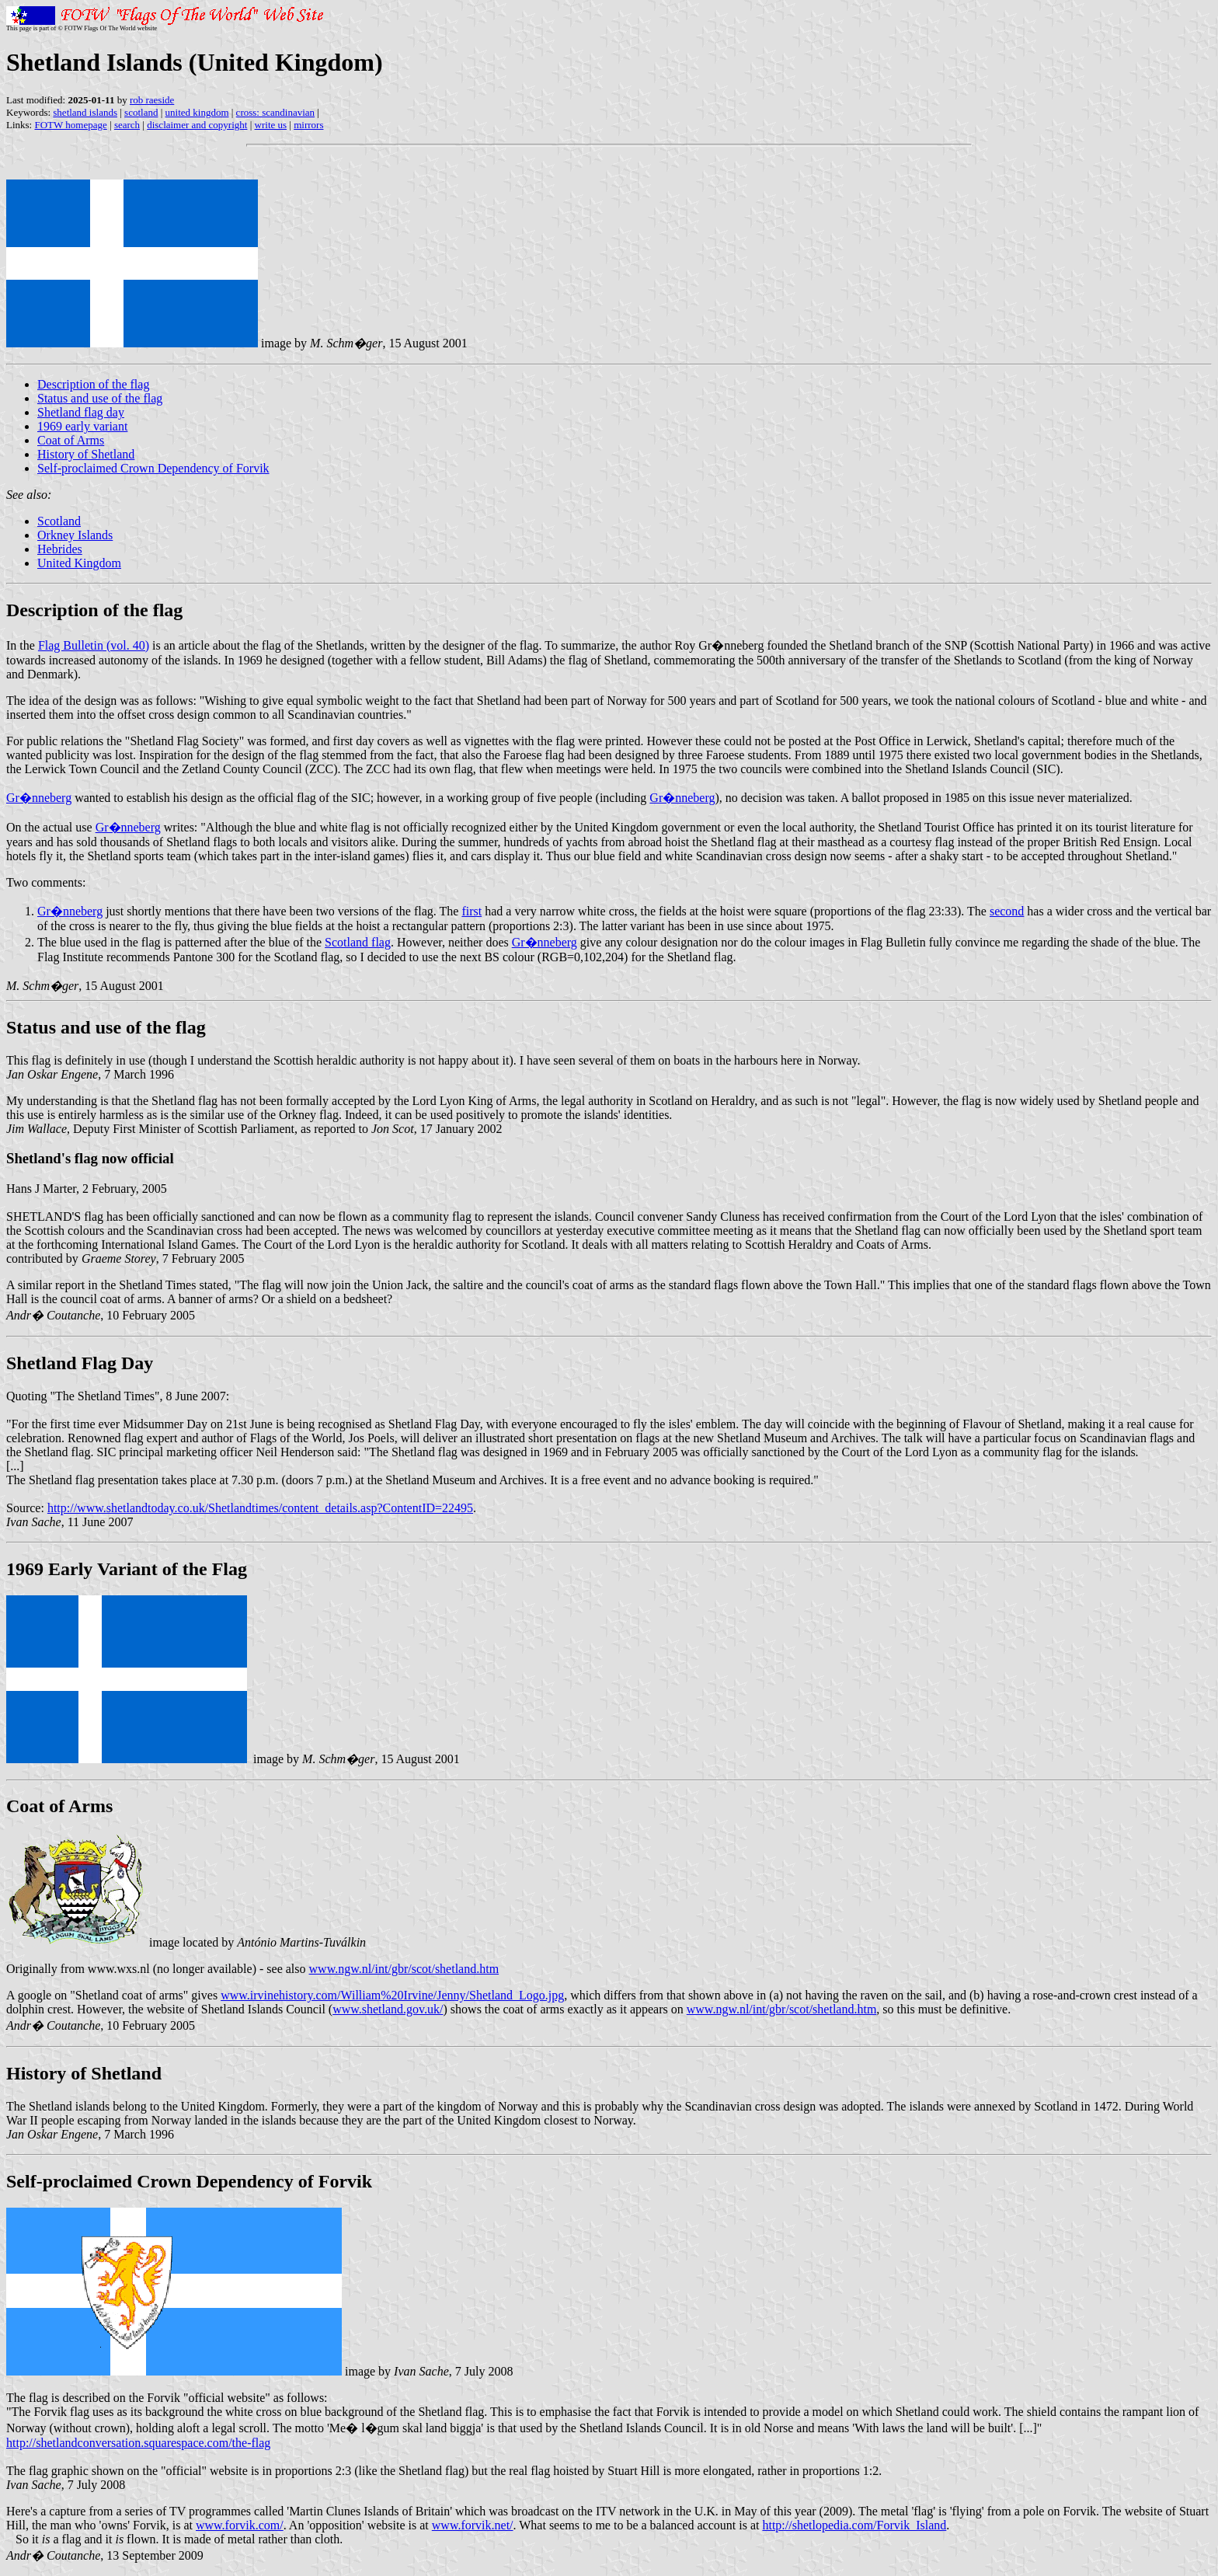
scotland (141, 112)
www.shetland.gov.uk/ (387, 2009)
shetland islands (85, 112)
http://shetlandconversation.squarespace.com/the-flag (138, 2442)
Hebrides (59, 549)
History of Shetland (85, 454)
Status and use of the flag (99, 398)
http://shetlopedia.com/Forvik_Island (854, 2525)
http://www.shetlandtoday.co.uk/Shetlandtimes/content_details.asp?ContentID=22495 (260, 1508)
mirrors (308, 125)
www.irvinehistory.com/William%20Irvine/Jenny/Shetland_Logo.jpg (392, 1995)
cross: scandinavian (275, 112)
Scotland (59, 521)
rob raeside (152, 100)
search (127, 125)
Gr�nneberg (38, 797)
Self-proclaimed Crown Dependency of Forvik (153, 468)
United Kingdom (79, 563)
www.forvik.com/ (240, 2525)
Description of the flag (93, 384)
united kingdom (197, 112)
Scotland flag (358, 942)
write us (271, 125)
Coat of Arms (70, 440)
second (1007, 911)
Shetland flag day (80, 412)
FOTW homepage (70, 125)
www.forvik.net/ (472, 2525)
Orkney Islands (75, 535)
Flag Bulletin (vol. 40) (93, 645)
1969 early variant (82, 426)
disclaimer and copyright (197, 125)
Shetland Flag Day (79, 1363)
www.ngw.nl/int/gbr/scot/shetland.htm (404, 1968)
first (471, 911)
